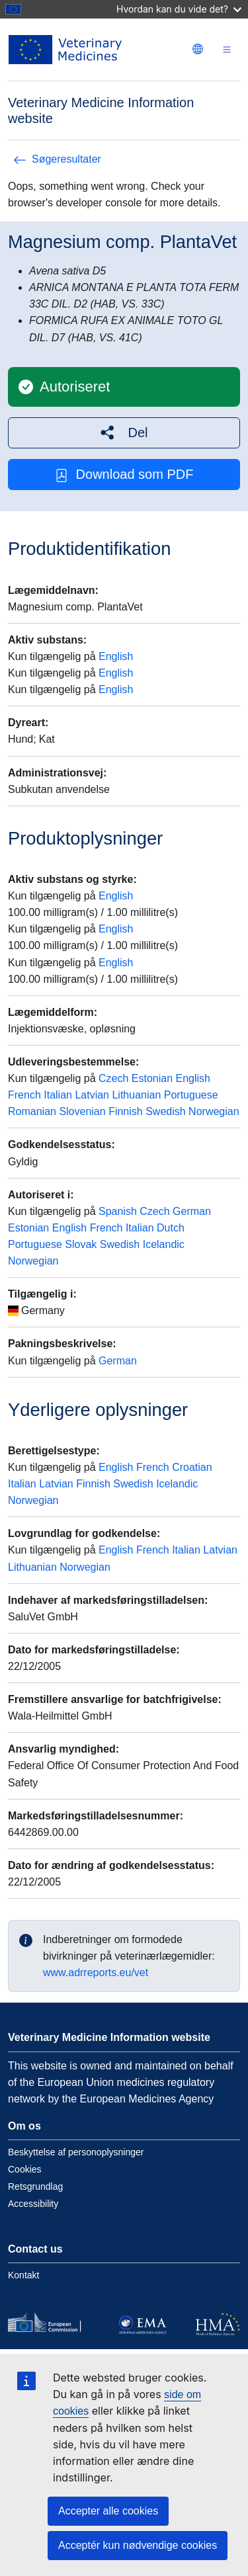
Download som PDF (124, 474)
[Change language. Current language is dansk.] (198, 49)
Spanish (118, 1211)
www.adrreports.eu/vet (95, 1972)
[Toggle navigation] (227, 50)
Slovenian (82, 1111)
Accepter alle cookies (108, 2510)
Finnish (125, 1111)
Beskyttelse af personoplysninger (76, 2152)
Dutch (171, 1227)
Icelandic (164, 1244)
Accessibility (33, 2203)
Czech (113, 1078)
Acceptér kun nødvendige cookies (137, 2545)
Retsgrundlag (35, 2186)
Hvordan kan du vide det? (178, 9)
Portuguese (191, 1095)
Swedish (165, 1111)
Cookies (25, 2169)
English (116, 656)
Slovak (81, 1244)
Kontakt (23, 2275)
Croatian (192, 1467)
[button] (124, 432)
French (24, 1095)
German (192, 1211)
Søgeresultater (57, 159)
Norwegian (213, 1111)
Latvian (92, 1095)
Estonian (152, 1078)
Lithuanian (136, 1095)
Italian (58, 1095)
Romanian (32, 1111)
